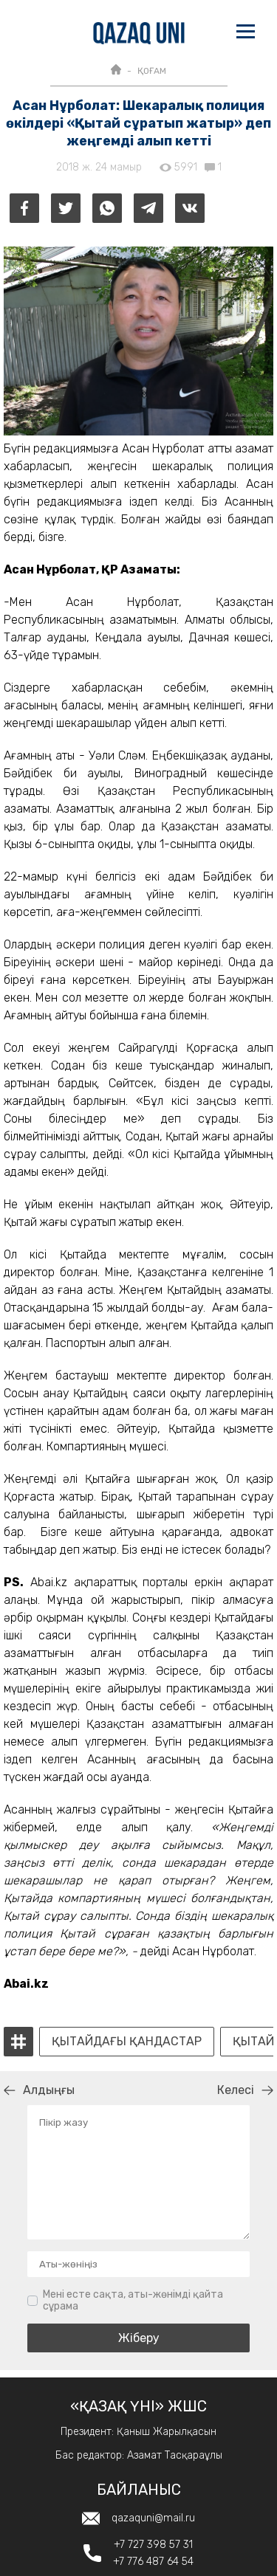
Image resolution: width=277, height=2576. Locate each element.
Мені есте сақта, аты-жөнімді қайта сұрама (133, 2300)
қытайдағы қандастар (127, 2041)
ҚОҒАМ (151, 71)
